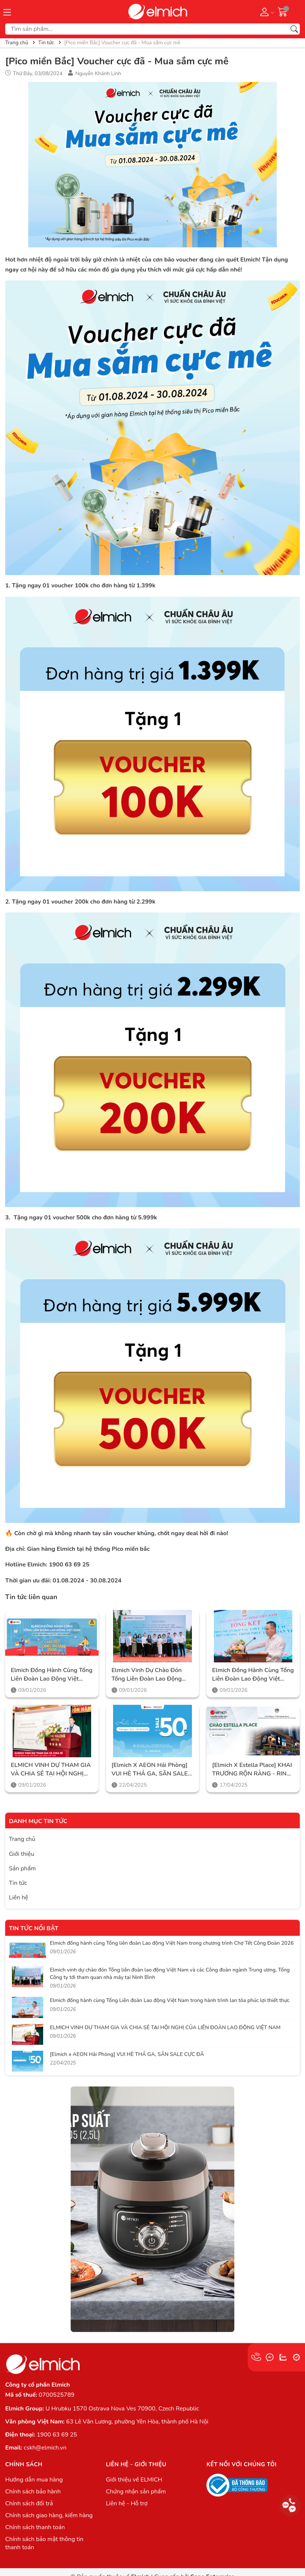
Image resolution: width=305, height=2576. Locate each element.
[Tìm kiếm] (294, 29)
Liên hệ (18, 1897)
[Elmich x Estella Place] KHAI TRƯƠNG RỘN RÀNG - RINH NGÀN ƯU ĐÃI (252, 1769)
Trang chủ (22, 1839)
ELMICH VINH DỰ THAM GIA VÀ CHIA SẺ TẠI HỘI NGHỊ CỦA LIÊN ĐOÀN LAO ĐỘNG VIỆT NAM (51, 1769)
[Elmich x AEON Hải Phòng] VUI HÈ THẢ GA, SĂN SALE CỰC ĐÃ (150, 1769)
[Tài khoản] (265, 11)
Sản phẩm (22, 1868)
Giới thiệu (21, 1854)
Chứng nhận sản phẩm (136, 2491)
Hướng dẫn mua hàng (34, 2480)
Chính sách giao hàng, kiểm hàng (49, 2515)
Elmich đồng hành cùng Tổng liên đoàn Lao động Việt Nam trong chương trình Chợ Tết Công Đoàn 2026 (51, 1674)
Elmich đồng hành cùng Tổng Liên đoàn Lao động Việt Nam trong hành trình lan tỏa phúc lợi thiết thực (252, 1674)
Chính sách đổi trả (29, 2503)
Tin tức (18, 1883)
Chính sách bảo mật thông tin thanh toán (44, 2543)
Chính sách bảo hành (33, 2491)
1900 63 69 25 (57, 2435)
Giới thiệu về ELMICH (134, 2480)
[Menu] (7, 11)
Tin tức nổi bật (33, 1928)
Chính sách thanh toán (35, 2527)
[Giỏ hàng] (283, 11)
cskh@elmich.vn (45, 2448)
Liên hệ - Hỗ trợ (127, 2503)
